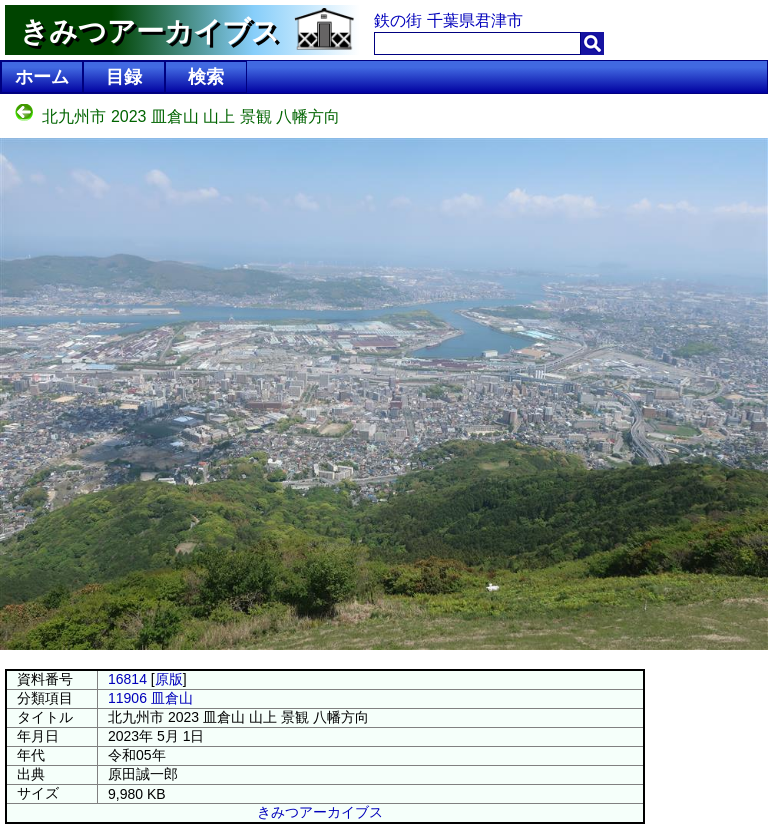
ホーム (42, 77)
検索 (206, 77)
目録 (124, 77)
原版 (169, 679)
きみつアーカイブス (320, 812)
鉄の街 (398, 20)
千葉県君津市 (475, 20)
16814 (127, 679)
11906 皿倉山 (150, 698)
